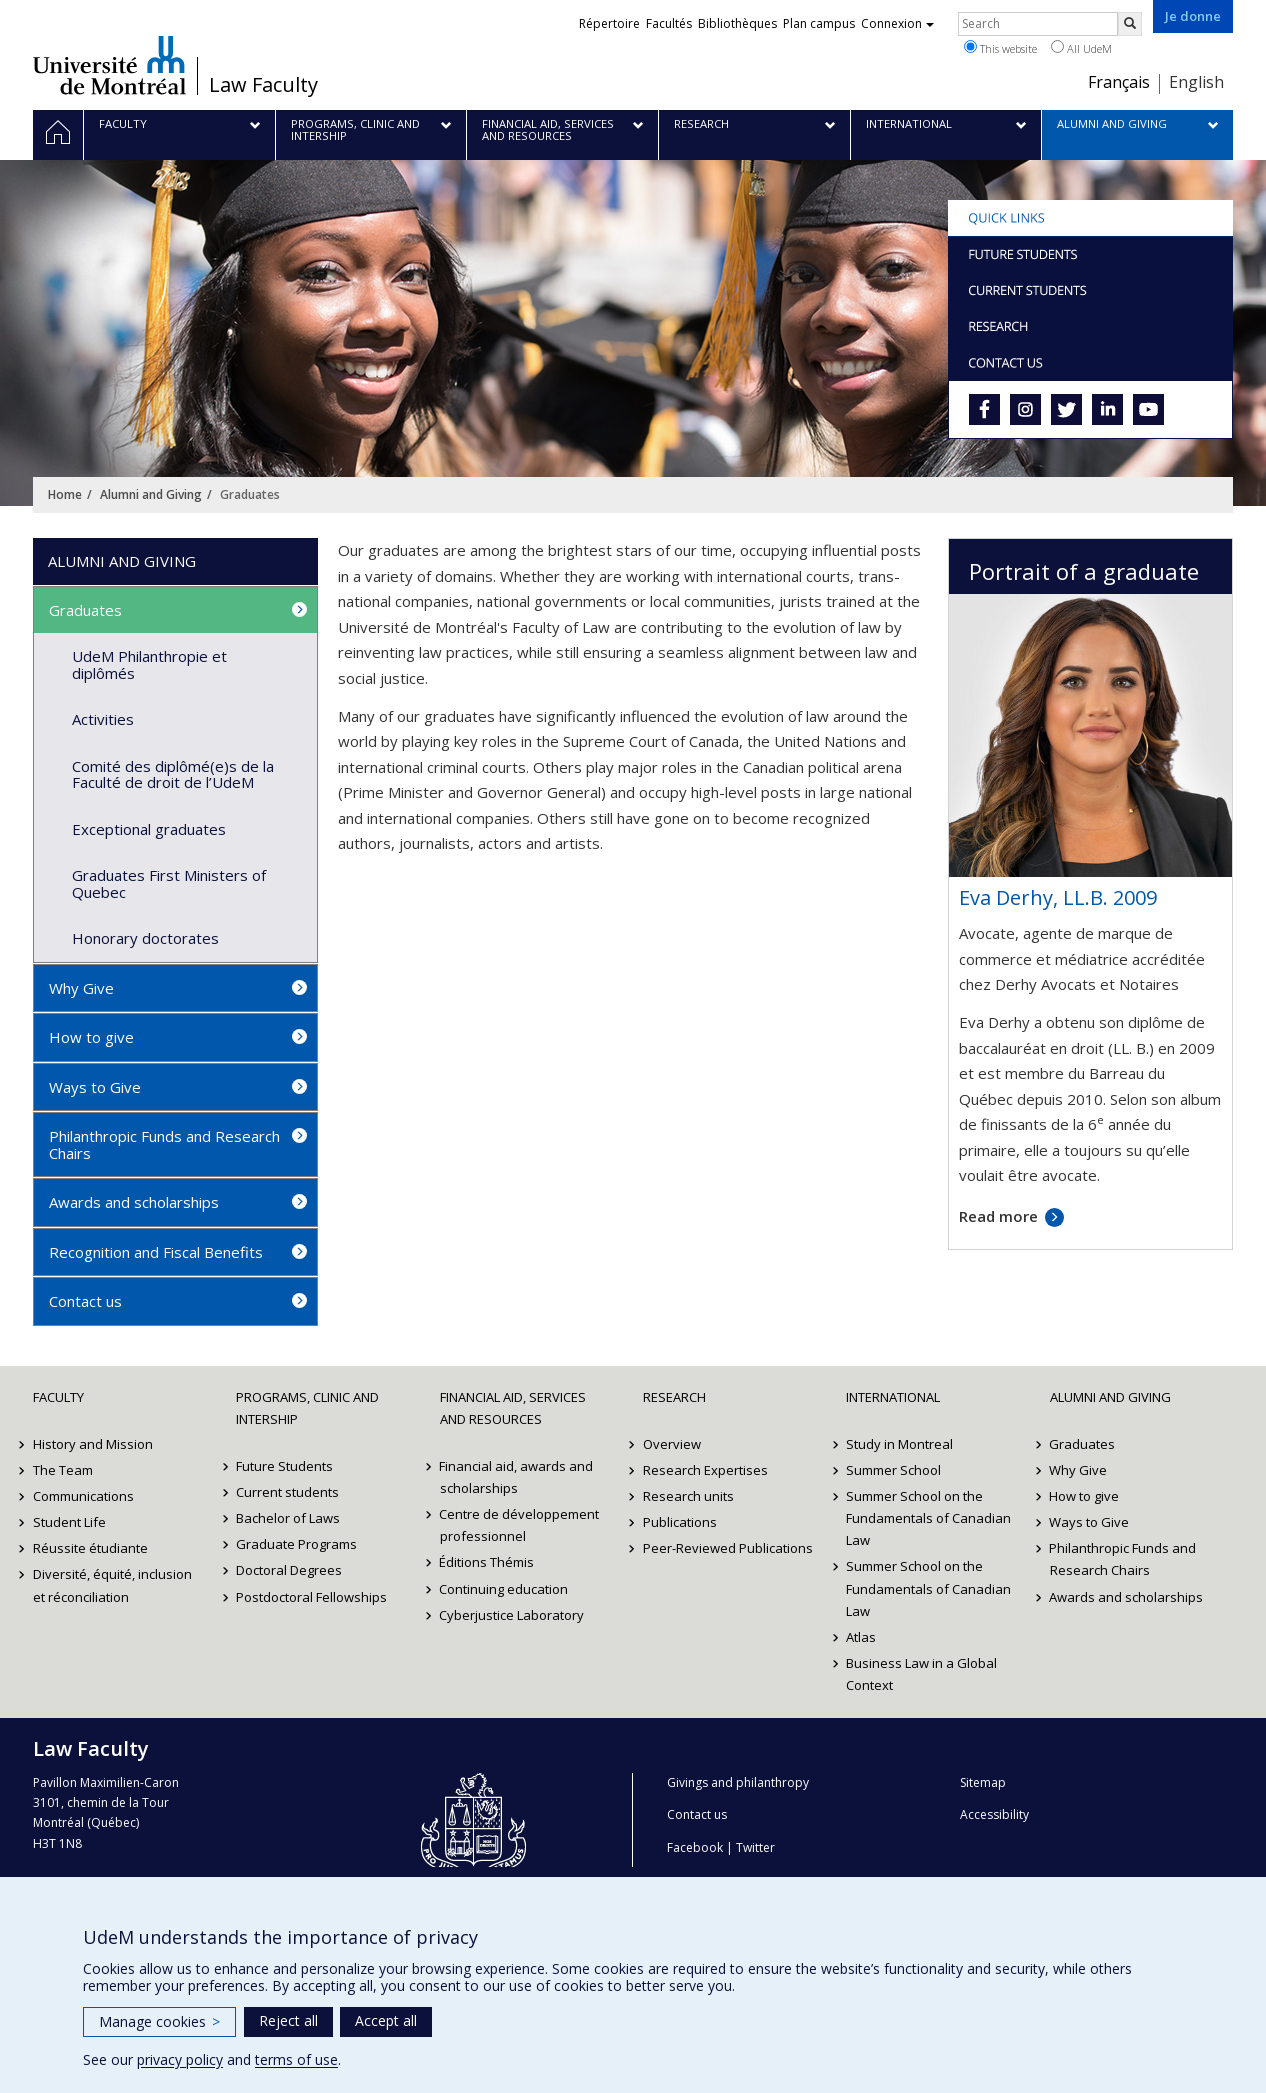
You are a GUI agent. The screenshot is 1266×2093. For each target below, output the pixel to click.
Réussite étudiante (90, 1548)
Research (674, 1397)
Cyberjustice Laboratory (512, 1615)
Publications (680, 1522)
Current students (287, 1492)
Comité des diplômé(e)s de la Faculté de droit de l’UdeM (173, 774)
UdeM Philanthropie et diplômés (149, 664)
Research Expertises (705, 1470)
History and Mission (93, 1444)
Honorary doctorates (145, 938)
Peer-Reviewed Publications (728, 1548)
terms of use (296, 2059)
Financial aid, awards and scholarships (517, 1477)
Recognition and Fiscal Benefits (156, 1252)
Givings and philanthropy (738, 1782)
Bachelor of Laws (288, 1518)
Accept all (386, 2020)
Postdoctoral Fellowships (311, 1597)
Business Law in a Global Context (921, 1674)
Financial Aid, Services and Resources (513, 1408)
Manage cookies (159, 2021)
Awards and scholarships (134, 1202)
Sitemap (983, 1782)
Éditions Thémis (487, 1562)
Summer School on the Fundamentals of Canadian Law (928, 1518)
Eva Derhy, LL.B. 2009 (1058, 897)
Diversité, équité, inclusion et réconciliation (112, 1585)
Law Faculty (263, 85)
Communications (83, 1496)
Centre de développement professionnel (520, 1525)
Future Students (284, 1466)
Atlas (861, 1637)
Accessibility (994, 1814)
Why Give (81, 988)
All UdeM (1081, 48)
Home (65, 494)
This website (1000, 48)
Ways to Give (95, 1087)
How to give (91, 1037)
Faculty (58, 1397)
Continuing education (504, 1589)
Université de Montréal (109, 65)
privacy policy (180, 2059)
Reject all (288, 2020)
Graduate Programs (296, 1544)
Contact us (85, 1301)
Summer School (893, 1470)
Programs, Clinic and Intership (307, 1408)
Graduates (85, 610)
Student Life (69, 1522)
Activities (103, 719)
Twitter (755, 1847)
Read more (998, 1216)
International (893, 1397)
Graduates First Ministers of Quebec (169, 883)
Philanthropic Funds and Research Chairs (164, 1144)
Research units (688, 1496)
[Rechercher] (1130, 24)
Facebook (695, 1847)
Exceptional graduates (149, 829)
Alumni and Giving (151, 494)
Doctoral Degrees (289, 1570)
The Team (63, 1470)
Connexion (897, 23)
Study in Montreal (899, 1444)
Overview (672, 1444)
